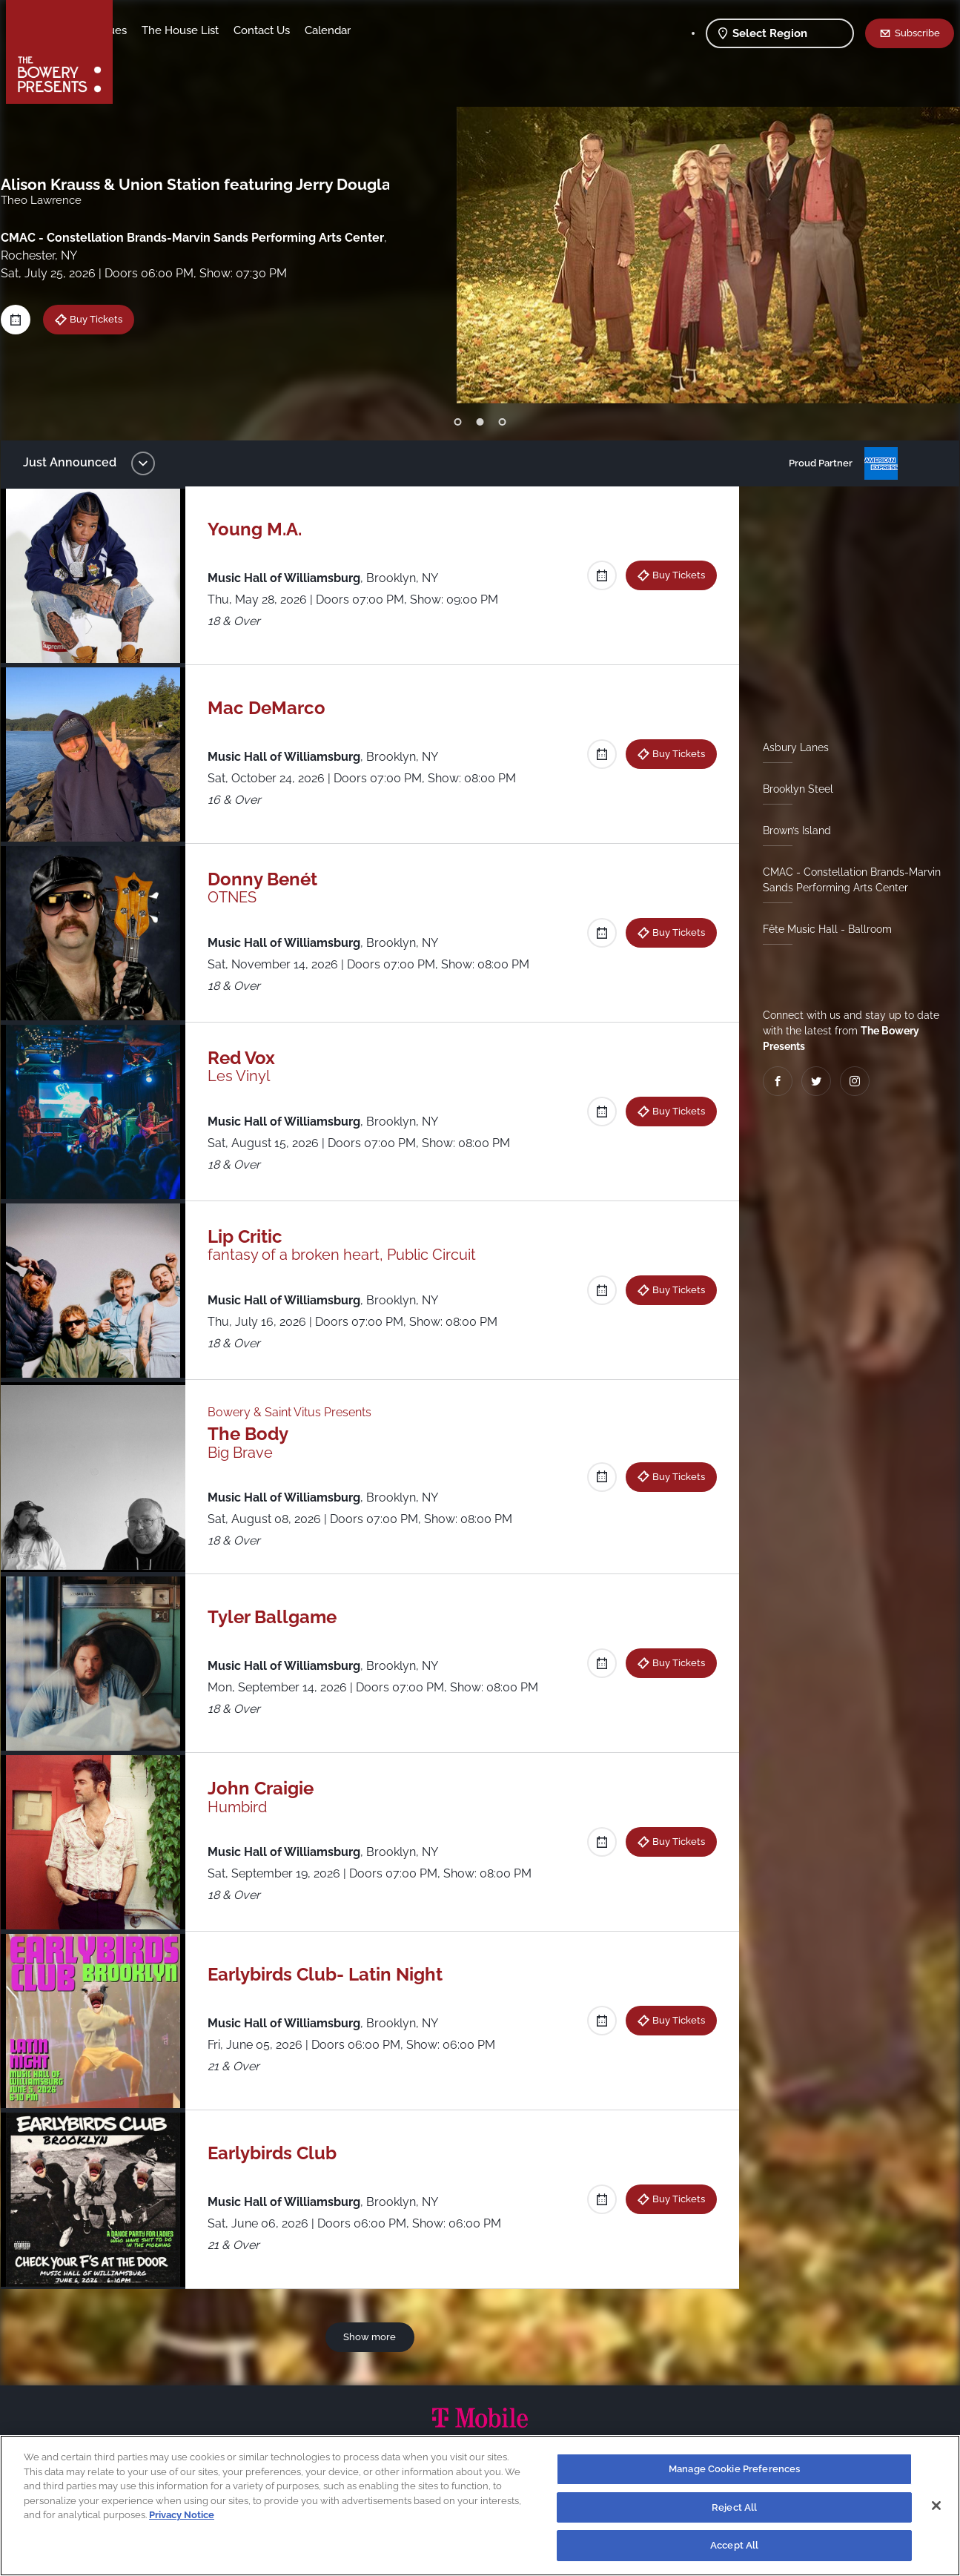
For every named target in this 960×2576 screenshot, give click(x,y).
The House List (289, 30)
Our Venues (206, 30)
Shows (145, 30)
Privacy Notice (181, 2514)
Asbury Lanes (790, 747)
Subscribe (917, 33)
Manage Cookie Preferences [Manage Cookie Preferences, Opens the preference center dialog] (734, 2468)
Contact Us (371, 30)
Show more (372, 2336)
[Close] (936, 2505)
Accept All (734, 2545)
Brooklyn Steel (792, 789)
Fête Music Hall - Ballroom (821, 929)
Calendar (437, 30)
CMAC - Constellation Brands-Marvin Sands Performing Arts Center (846, 880)
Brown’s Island (791, 830)
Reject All (734, 2507)
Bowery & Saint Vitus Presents (296, 1412)
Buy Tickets (672, 575)
